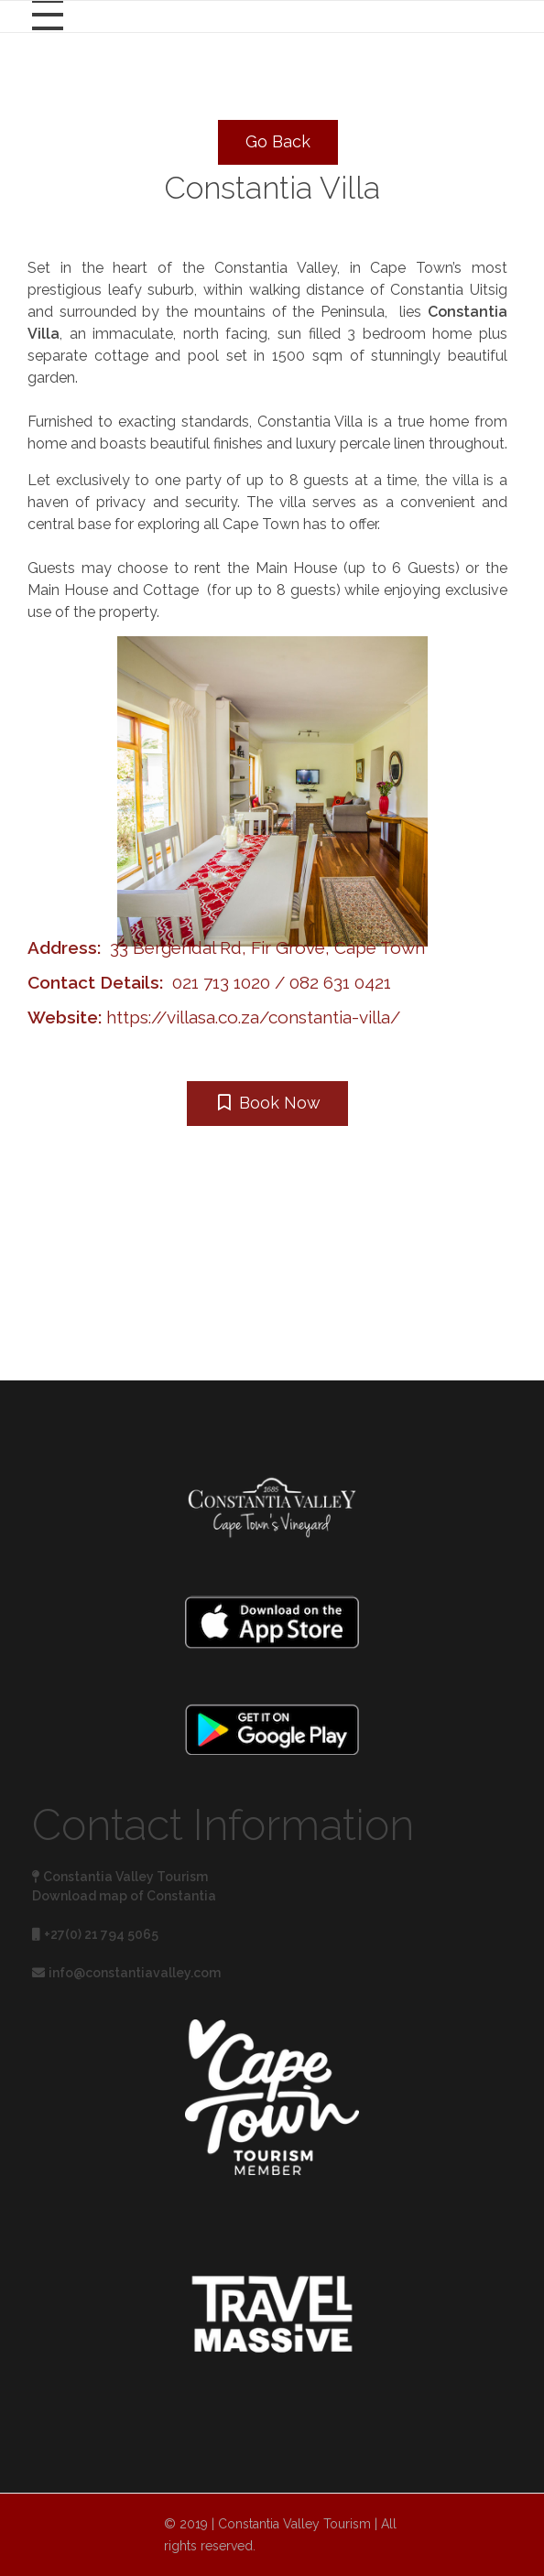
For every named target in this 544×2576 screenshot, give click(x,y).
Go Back (277, 141)
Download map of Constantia (124, 1896)
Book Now (269, 1102)
